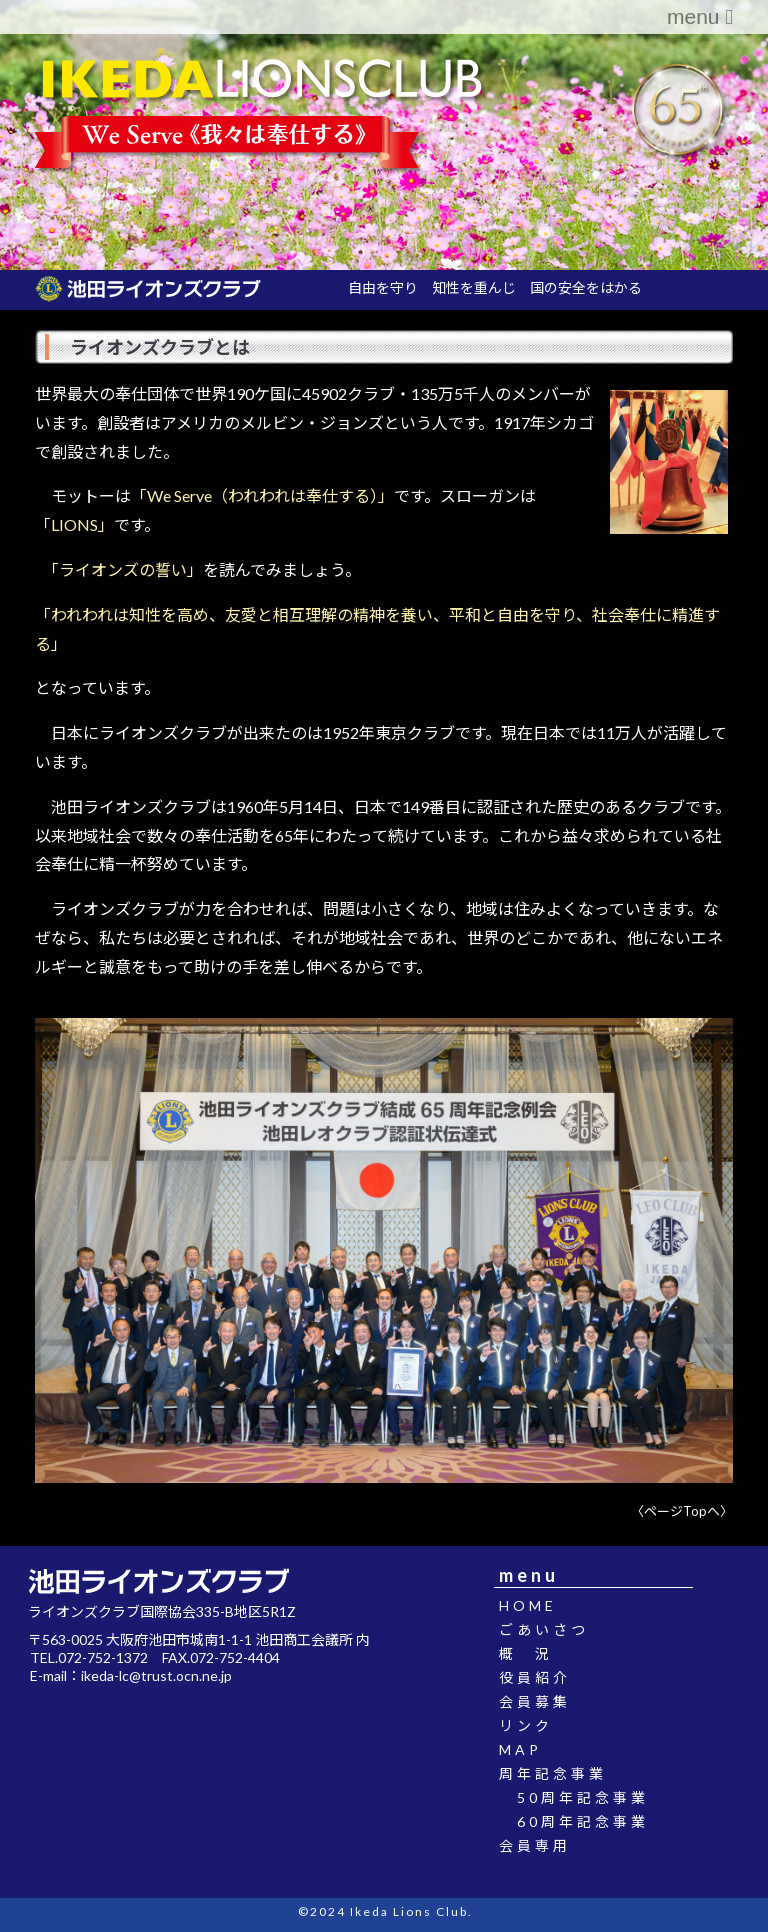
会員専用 (544, 1845)
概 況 (535, 1653)
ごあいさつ (553, 1629)
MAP (529, 1749)
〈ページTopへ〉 (682, 1511)
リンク (535, 1725)
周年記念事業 (562, 1773)
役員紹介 (544, 1677)
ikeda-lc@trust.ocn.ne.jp (156, 1675)
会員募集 (544, 1701)
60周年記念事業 (583, 1821)
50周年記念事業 (583, 1797)
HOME (537, 1605)
